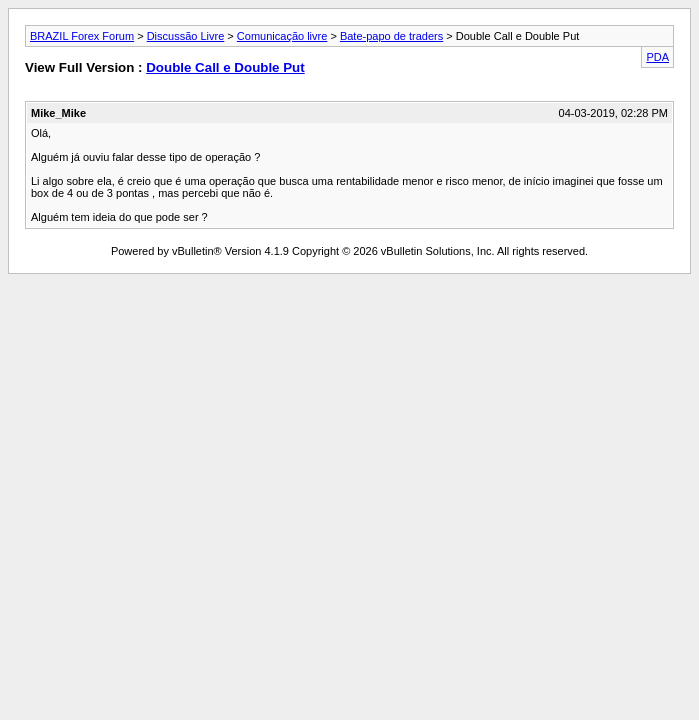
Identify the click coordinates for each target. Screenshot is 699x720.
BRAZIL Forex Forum (82, 36)
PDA (657, 57)
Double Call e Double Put (225, 67)
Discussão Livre (186, 36)
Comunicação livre (282, 36)
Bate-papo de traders (391, 36)
